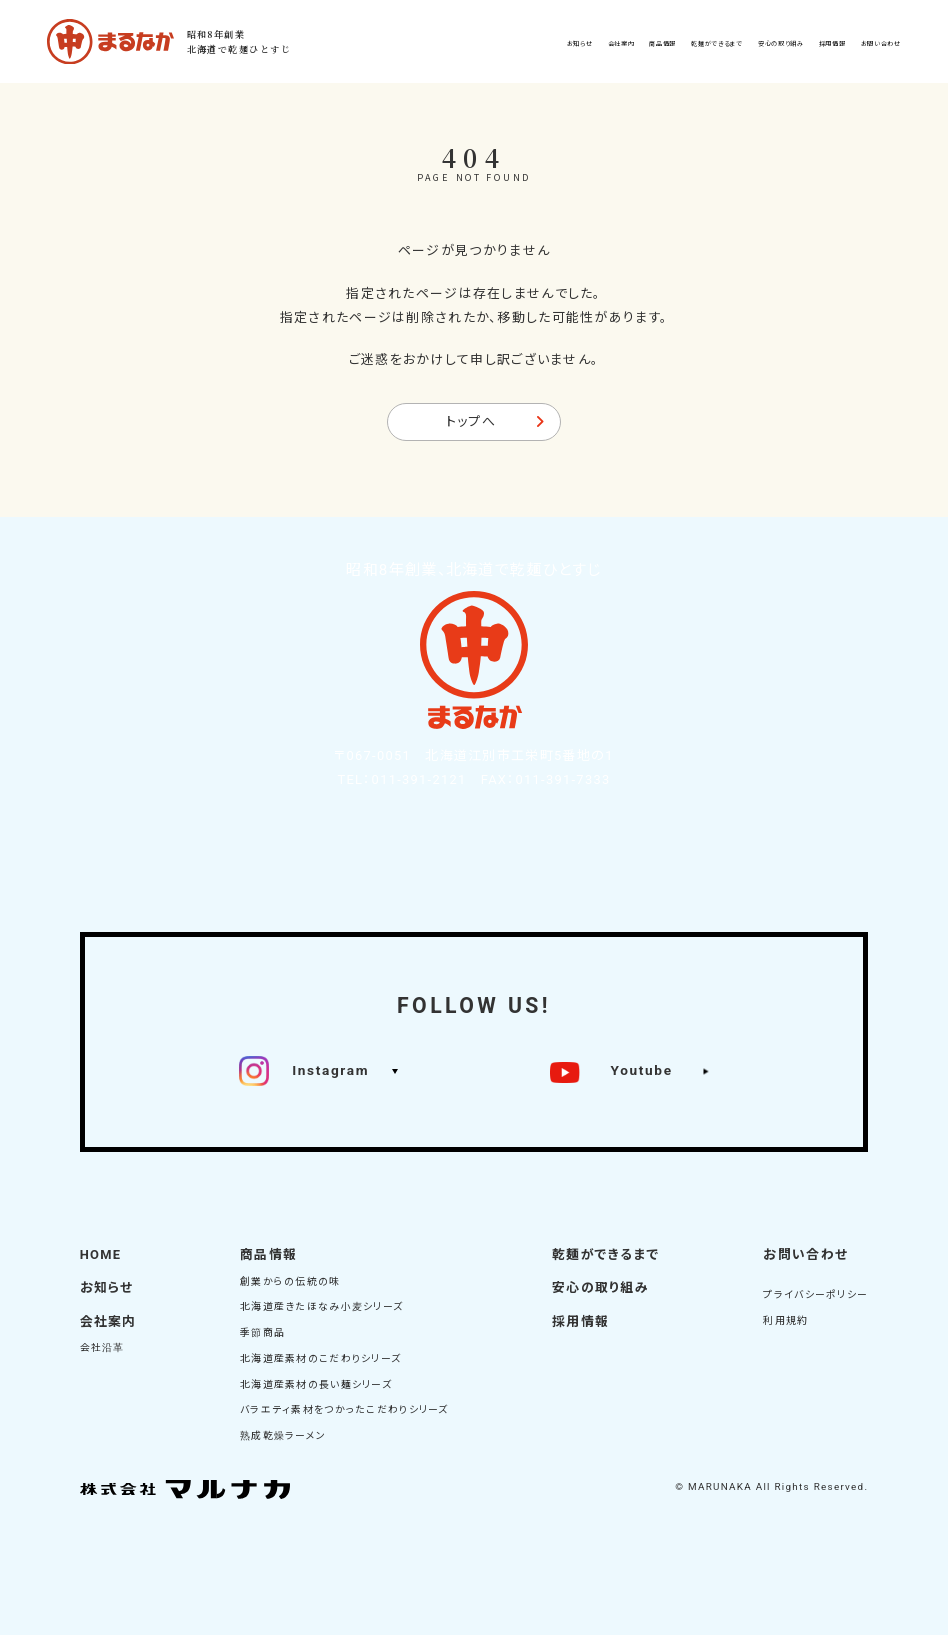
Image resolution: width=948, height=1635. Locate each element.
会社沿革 (102, 1347)
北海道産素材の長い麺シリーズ (316, 1384)
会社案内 (108, 1321)
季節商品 (262, 1332)
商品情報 (268, 1254)
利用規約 (785, 1320)
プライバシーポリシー (815, 1294)
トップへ (471, 421)
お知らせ (107, 1287)
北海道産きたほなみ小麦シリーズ (321, 1306)
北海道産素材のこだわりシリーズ (320, 1358)
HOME (101, 1254)
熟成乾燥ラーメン (283, 1435)
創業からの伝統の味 (290, 1281)
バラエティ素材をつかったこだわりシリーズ (344, 1409)
